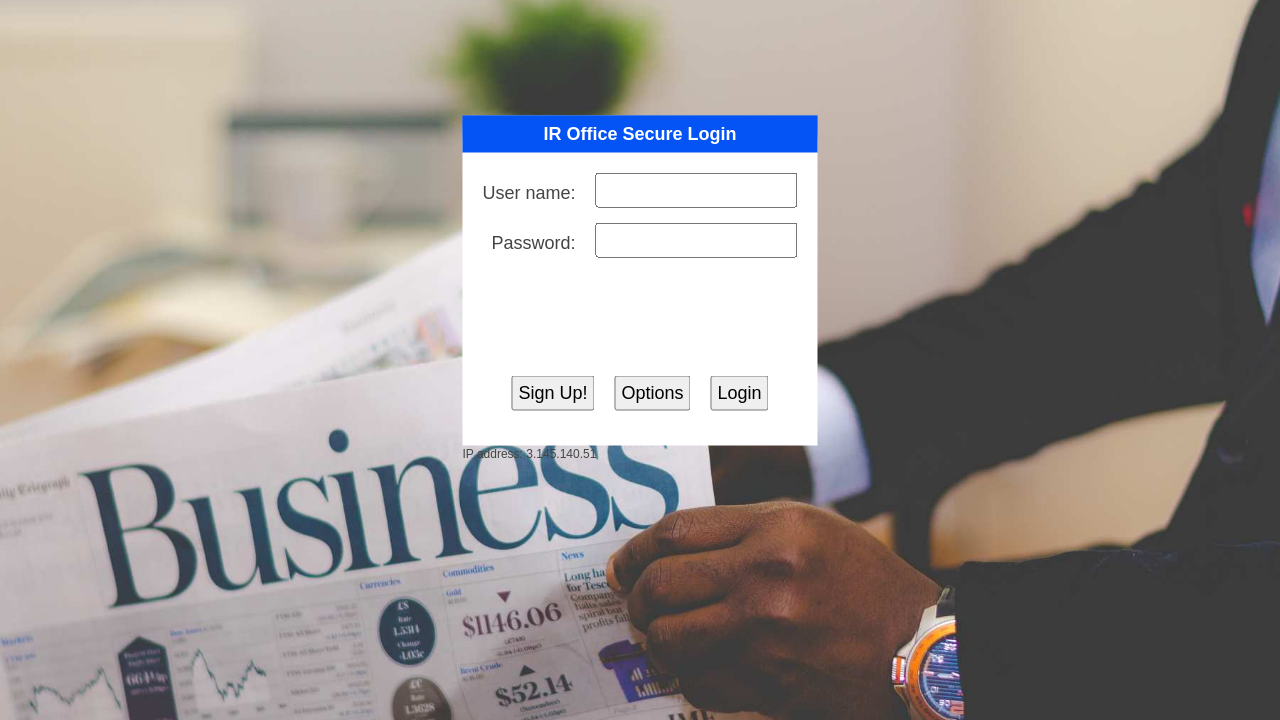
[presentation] (640, 317)
